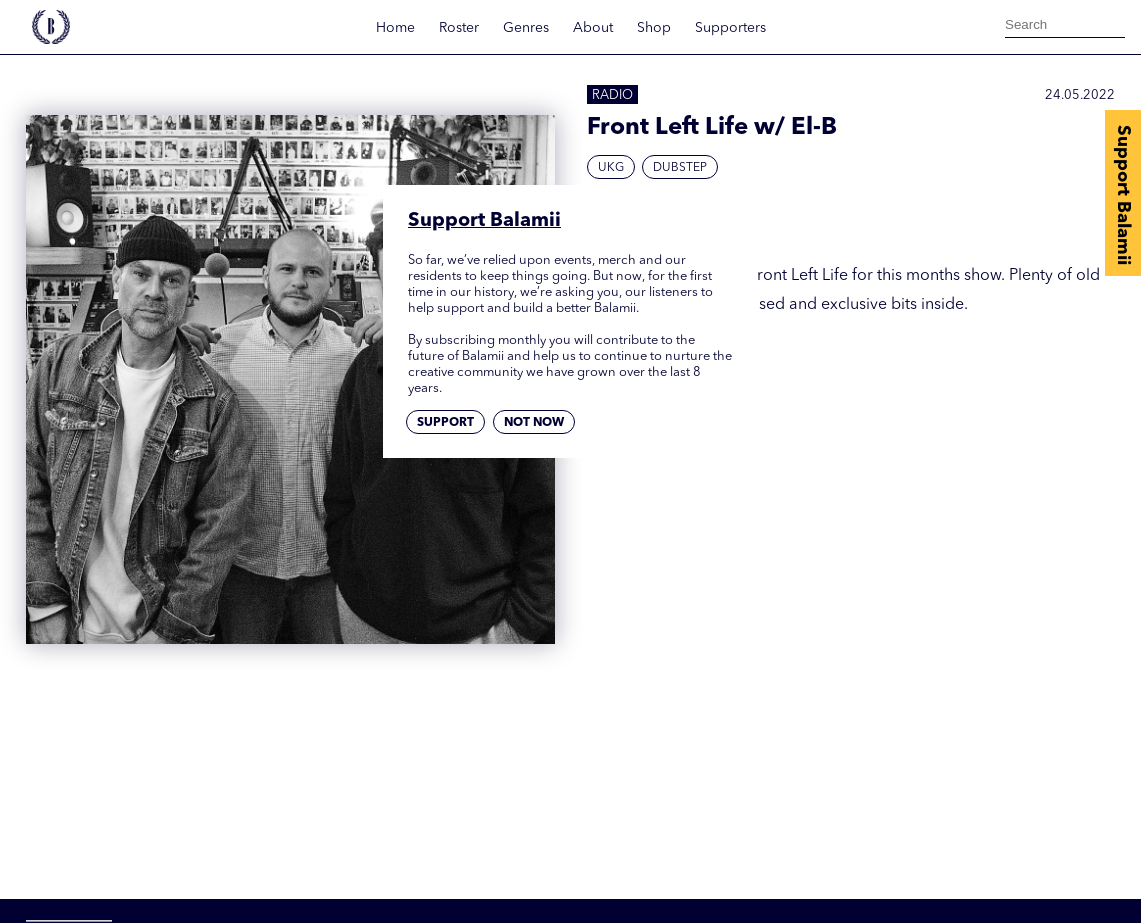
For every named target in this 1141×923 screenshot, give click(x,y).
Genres (526, 28)
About (593, 28)
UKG (611, 168)
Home (395, 28)
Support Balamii (1123, 195)
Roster (459, 28)
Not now (534, 423)
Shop (654, 28)
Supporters (730, 28)
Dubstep (680, 168)
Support (445, 423)
